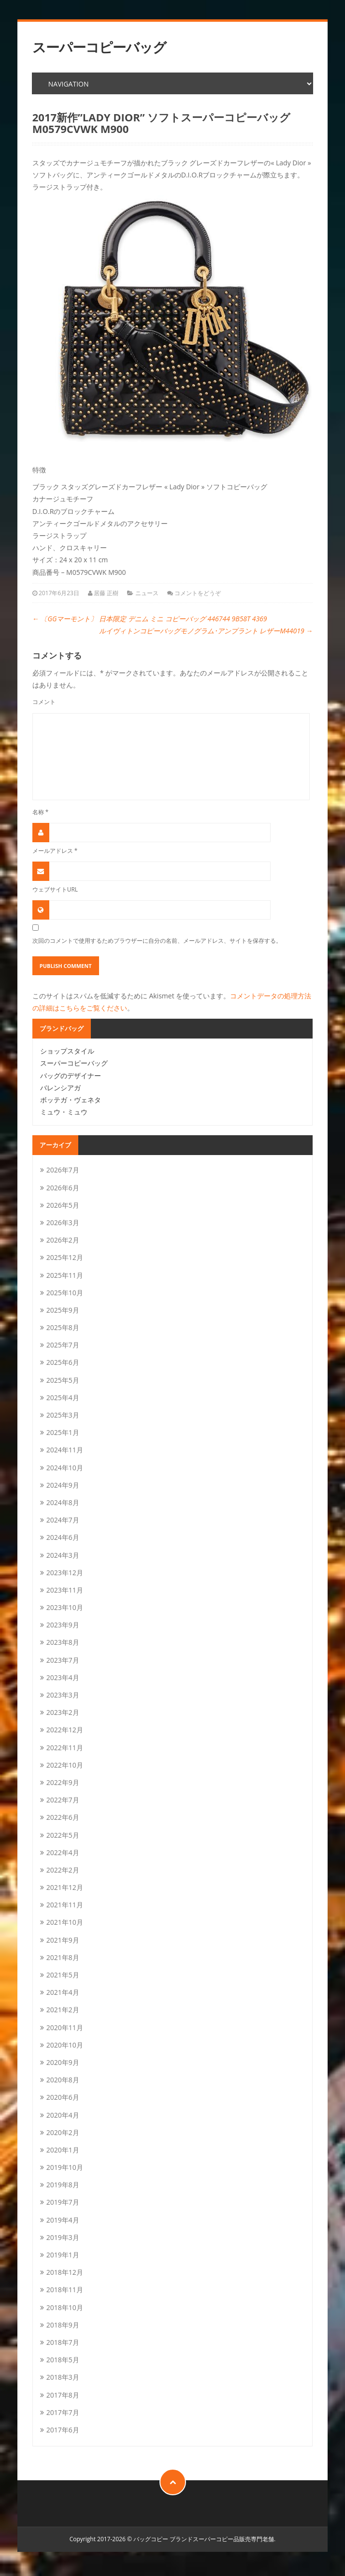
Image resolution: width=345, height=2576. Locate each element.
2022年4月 (62, 1852)
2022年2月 (62, 1869)
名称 (40, 812)
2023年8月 (62, 1642)
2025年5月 (62, 1380)
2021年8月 (62, 1957)
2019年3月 (62, 2237)
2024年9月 (62, 1485)
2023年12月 (64, 1572)
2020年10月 (64, 2044)
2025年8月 (62, 1327)
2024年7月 (62, 1519)
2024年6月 (62, 1537)
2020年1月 (62, 2149)
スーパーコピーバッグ (99, 47)
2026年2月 (62, 1239)
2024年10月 (64, 1467)
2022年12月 (64, 1729)
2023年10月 (64, 1607)
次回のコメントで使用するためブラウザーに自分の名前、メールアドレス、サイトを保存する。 (157, 940)
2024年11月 (64, 1449)
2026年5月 (62, 1205)
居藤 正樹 (106, 593)
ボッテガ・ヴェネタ (70, 1099)
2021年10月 (64, 1922)
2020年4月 (62, 2115)
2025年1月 (62, 1432)
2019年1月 (62, 2254)
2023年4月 (62, 1677)
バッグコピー (150, 2539)
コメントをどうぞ (197, 593)
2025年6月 (62, 1362)
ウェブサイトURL (55, 889)
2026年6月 (62, 1187)
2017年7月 (62, 2412)
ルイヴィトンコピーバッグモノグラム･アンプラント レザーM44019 (206, 630)
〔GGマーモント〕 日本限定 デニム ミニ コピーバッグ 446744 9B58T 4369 (149, 618)
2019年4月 (62, 2220)
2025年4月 (62, 1397)
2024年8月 (62, 1502)
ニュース (146, 593)
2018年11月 (64, 2289)
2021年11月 (64, 1904)
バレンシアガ (60, 1087)
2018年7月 (62, 2342)
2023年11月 (64, 1590)
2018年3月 (62, 2377)
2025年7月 (62, 1344)
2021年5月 (62, 1974)
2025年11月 (64, 1275)
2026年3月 (62, 1222)
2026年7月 (62, 1169)
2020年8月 (62, 2079)
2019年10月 (64, 2167)
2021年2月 (62, 2009)
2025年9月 (62, 1310)
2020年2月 (62, 2132)
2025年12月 (64, 1257)
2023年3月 (62, 1694)
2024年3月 (62, 1555)
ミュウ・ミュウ (63, 1111)
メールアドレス (55, 850)
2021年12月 (64, 1887)
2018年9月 (62, 2324)
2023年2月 (62, 1712)
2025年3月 (62, 1415)
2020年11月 (64, 2027)
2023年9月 (62, 1624)
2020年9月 (62, 2062)
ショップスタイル (67, 1050)
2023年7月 (62, 1660)
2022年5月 (62, 1835)
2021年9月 (62, 1940)
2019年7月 (62, 2202)
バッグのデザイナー (70, 1075)
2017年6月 (62, 2429)
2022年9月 (62, 1782)
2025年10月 (64, 1292)
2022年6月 (62, 1817)
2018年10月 (64, 2307)
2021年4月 (62, 1992)
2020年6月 (62, 2097)
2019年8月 (62, 2184)
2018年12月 (64, 2272)
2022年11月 (64, 1747)
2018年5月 (62, 2359)
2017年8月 (62, 2395)
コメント (44, 701)
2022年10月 (64, 1765)
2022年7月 (62, 1799)
